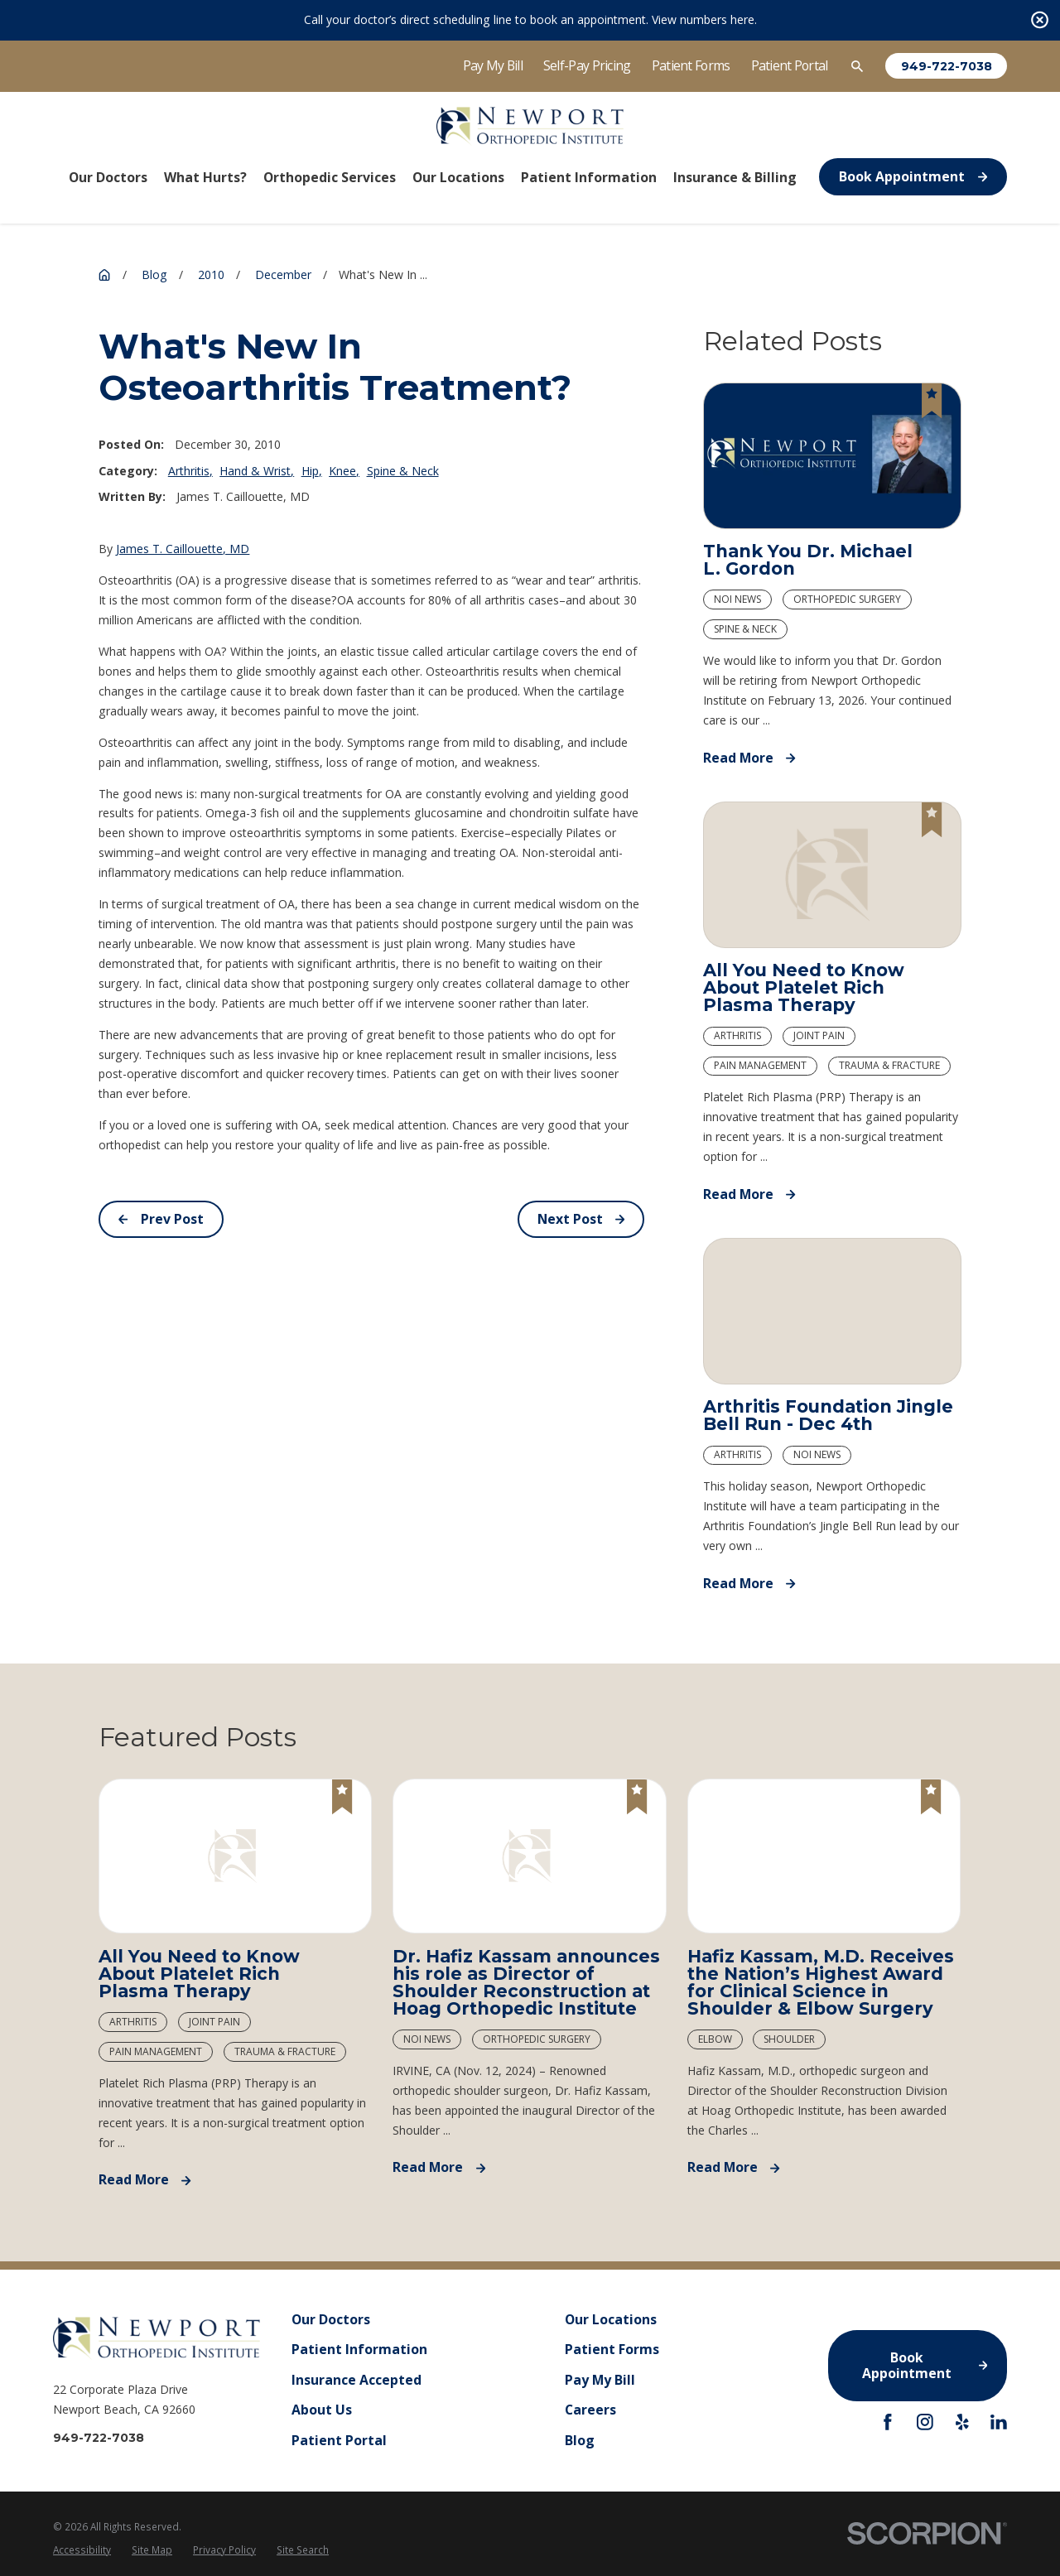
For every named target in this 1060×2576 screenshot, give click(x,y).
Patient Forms (691, 65)
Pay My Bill (493, 65)
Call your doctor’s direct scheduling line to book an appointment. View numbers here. (530, 19)
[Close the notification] (1039, 20)
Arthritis (189, 471)
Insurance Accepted (357, 2380)
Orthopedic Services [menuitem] (329, 177)
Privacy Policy (224, 2549)
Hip (310, 471)
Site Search (303, 2549)
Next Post (581, 1219)
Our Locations (611, 2319)
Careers (590, 2409)
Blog (580, 2439)
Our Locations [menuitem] (458, 177)
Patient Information (359, 2349)
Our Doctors (331, 2319)
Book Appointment (913, 176)
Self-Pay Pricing (587, 65)
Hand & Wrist (255, 471)
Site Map (152, 2549)
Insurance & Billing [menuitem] (735, 177)
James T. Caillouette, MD (182, 548)
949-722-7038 (946, 66)
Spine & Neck (403, 471)
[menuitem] (82, 2550)
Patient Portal (789, 65)
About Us (322, 2409)
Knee (342, 471)
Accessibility (82, 2549)
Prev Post (161, 1219)
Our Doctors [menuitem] (108, 177)
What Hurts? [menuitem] (205, 177)
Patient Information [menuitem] (589, 177)
